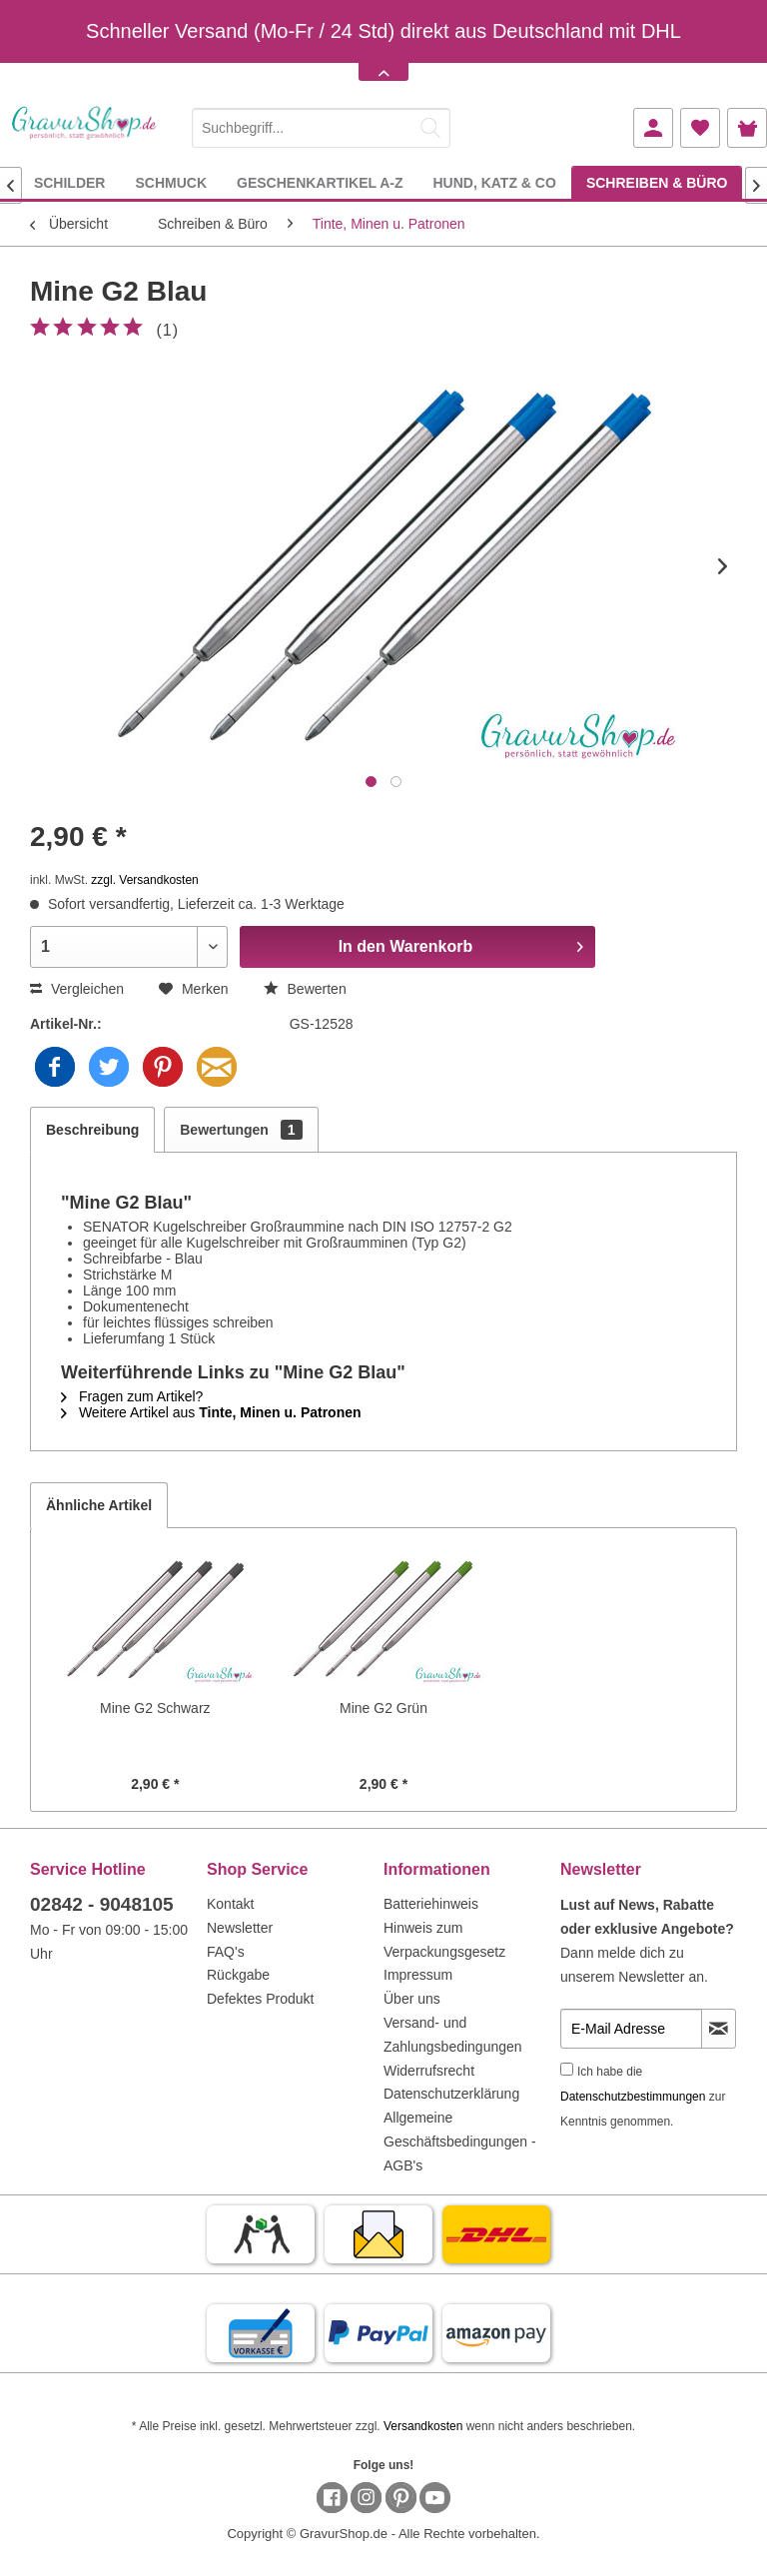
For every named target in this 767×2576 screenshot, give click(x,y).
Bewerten (305, 989)
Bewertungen (241, 1130)
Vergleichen (77, 989)
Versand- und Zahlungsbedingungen (453, 2035)
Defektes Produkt (260, 1999)
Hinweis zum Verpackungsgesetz (444, 1940)
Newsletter (240, 1928)
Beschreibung (92, 1130)
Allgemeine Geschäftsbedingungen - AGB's (460, 2141)
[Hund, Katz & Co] (493, 182)
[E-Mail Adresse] (631, 2029)
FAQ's (226, 1952)
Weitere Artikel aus (211, 1412)
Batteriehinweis (431, 1904)
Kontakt (230, 1904)
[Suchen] (430, 128)
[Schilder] (70, 182)
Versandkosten (423, 2426)
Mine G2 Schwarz (155, 1708)
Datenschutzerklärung (451, 2094)
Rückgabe (238, 1975)
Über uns (412, 1999)
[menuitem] (321, 124)
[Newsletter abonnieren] (718, 2029)
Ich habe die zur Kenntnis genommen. (642, 2097)
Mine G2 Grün (383, 1708)
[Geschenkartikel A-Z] (319, 182)
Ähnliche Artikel (99, 1505)
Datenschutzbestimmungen (632, 2097)
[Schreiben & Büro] (657, 182)
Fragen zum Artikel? (132, 1396)
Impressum (418, 1975)
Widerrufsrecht (429, 2071)
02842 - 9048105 (102, 1904)
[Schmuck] (171, 182)
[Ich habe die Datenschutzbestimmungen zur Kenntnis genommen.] (566, 2069)
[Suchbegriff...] (321, 128)
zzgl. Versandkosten (144, 880)
